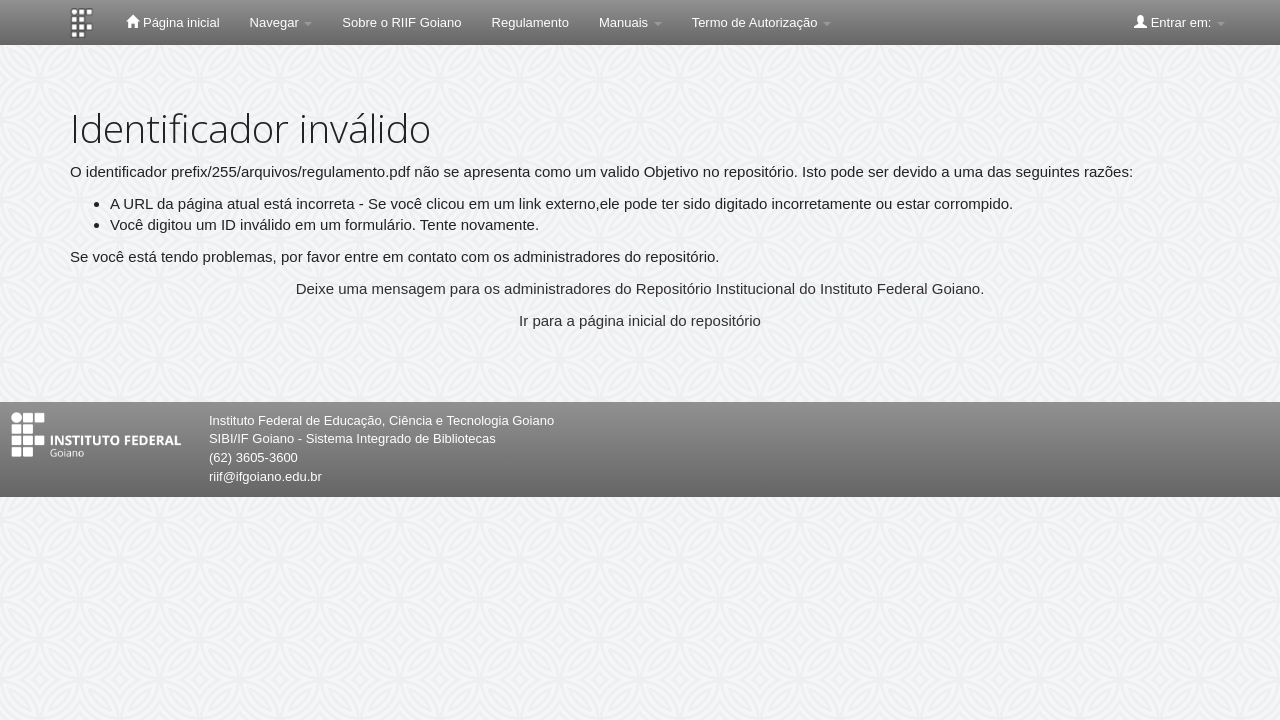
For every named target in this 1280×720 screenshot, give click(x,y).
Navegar (281, 22)
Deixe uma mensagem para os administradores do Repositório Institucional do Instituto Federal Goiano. (640, 288)
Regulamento (530, 22)
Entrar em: (1179, 22)
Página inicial (172, 22)
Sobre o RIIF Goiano (401, 22)
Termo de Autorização (761, 22)
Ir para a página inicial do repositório (640, 320)
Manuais (630, 22)
